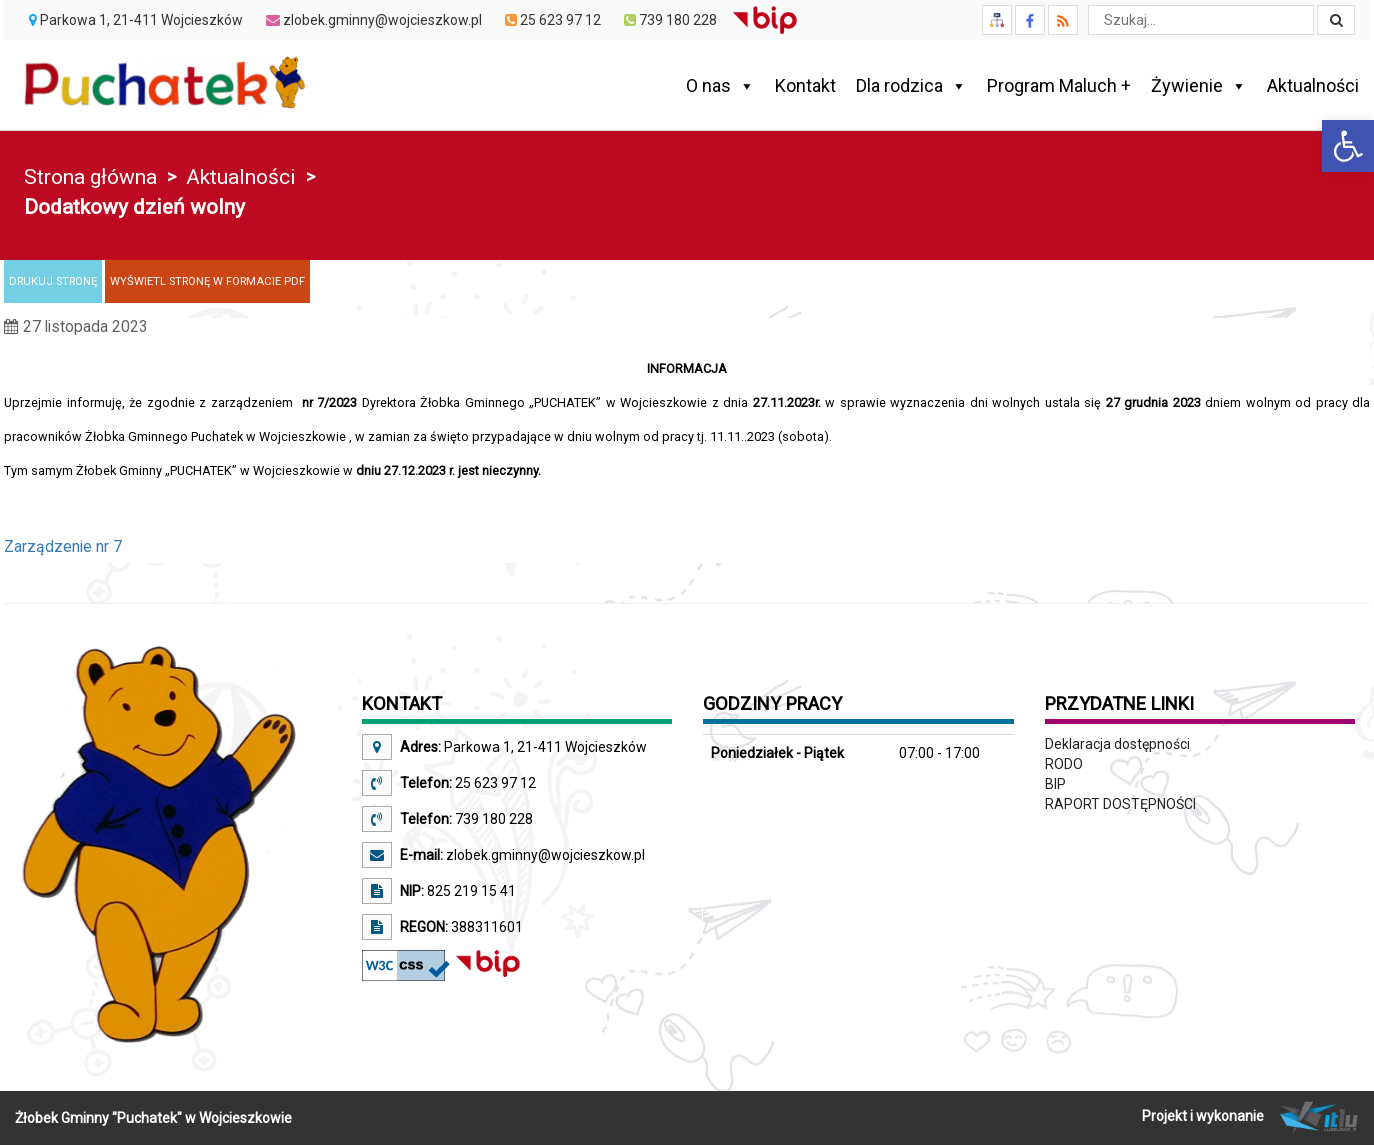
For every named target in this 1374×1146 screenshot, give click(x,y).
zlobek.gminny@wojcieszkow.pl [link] (544, 855)
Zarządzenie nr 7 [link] (63, 546)
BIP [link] (1055, 784)
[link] (1348, 146)
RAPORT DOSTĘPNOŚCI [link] (1120, 804)
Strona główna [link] (90, 177)
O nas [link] (720, 86)
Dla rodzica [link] (911, 86)
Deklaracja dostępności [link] (1117, 744)
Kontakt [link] (805, 85)
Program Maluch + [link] (1059, 85)
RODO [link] (1064, 764)
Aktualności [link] (1313, 85)
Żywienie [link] (1199, 86)
